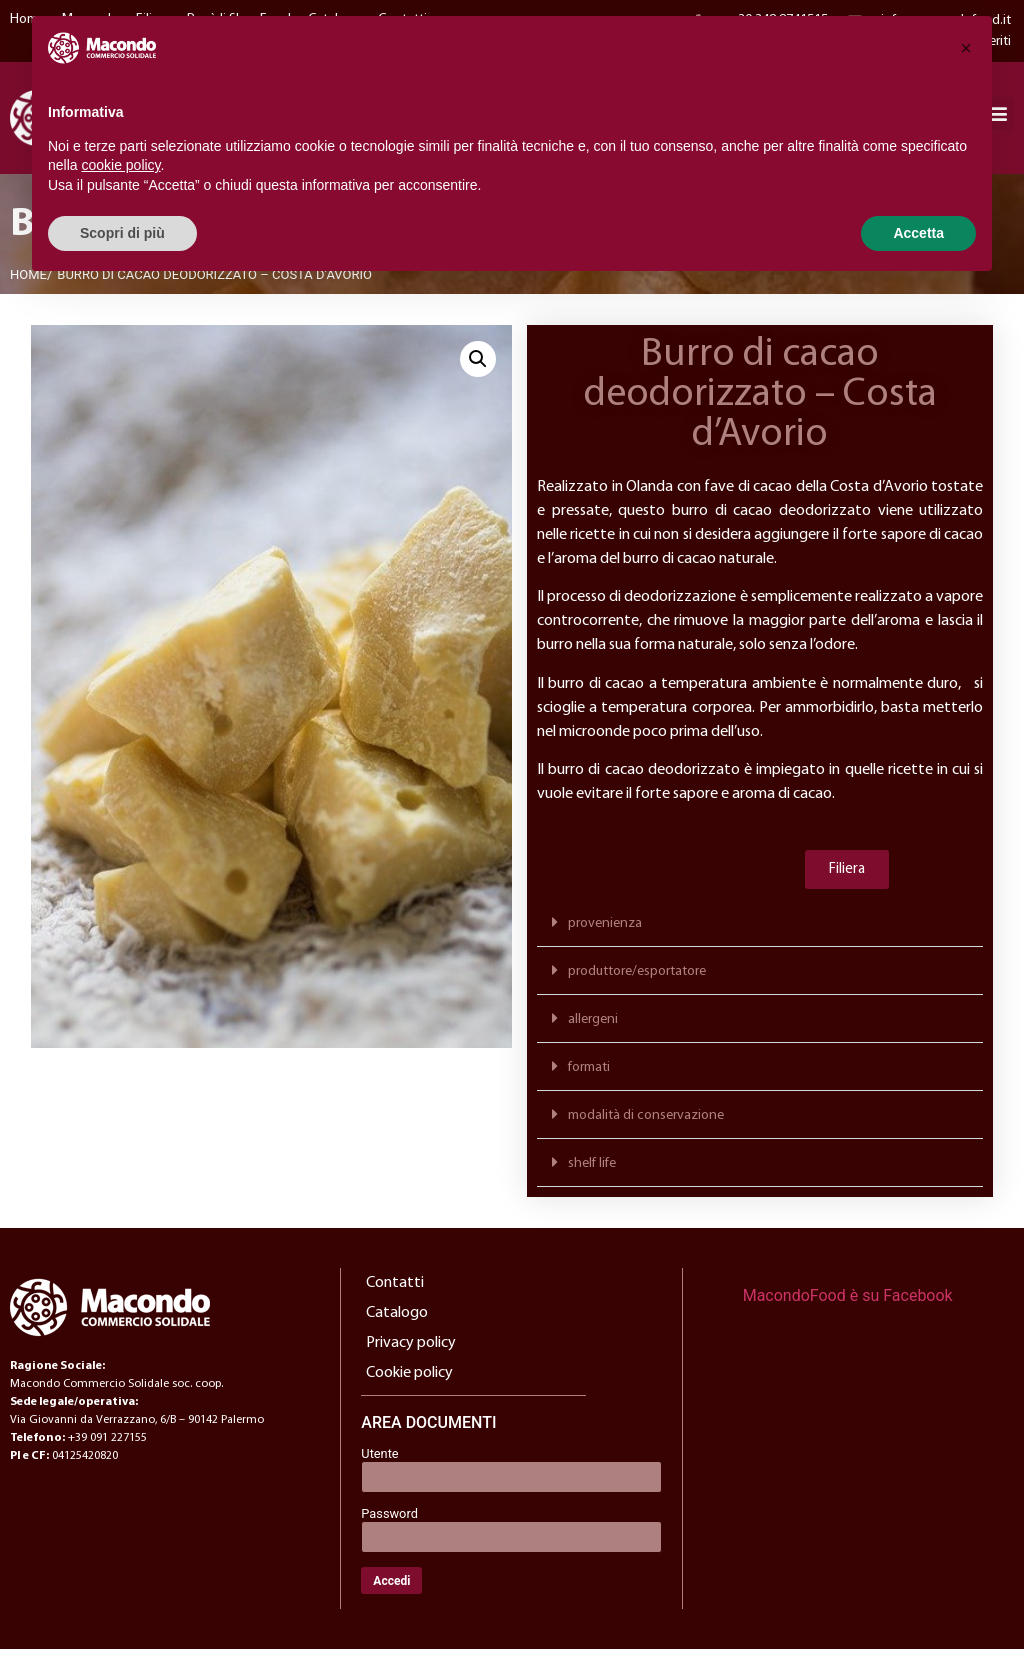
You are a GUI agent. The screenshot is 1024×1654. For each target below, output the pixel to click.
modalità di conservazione (646, 1121)
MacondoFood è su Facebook (848, 1301)
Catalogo (397, 1319)
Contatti (395, 1289)
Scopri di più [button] (122, 233)
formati (589, 1073)
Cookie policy (409, 1379)
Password (389, 1519)
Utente (379, 1460)
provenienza (605, 929)
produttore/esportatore (637, 977)
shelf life (592, 1169)
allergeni (593, 1025)
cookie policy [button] (120, 165)
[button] (478, 364)
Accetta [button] (918, 233)
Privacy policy (411, 1349)
